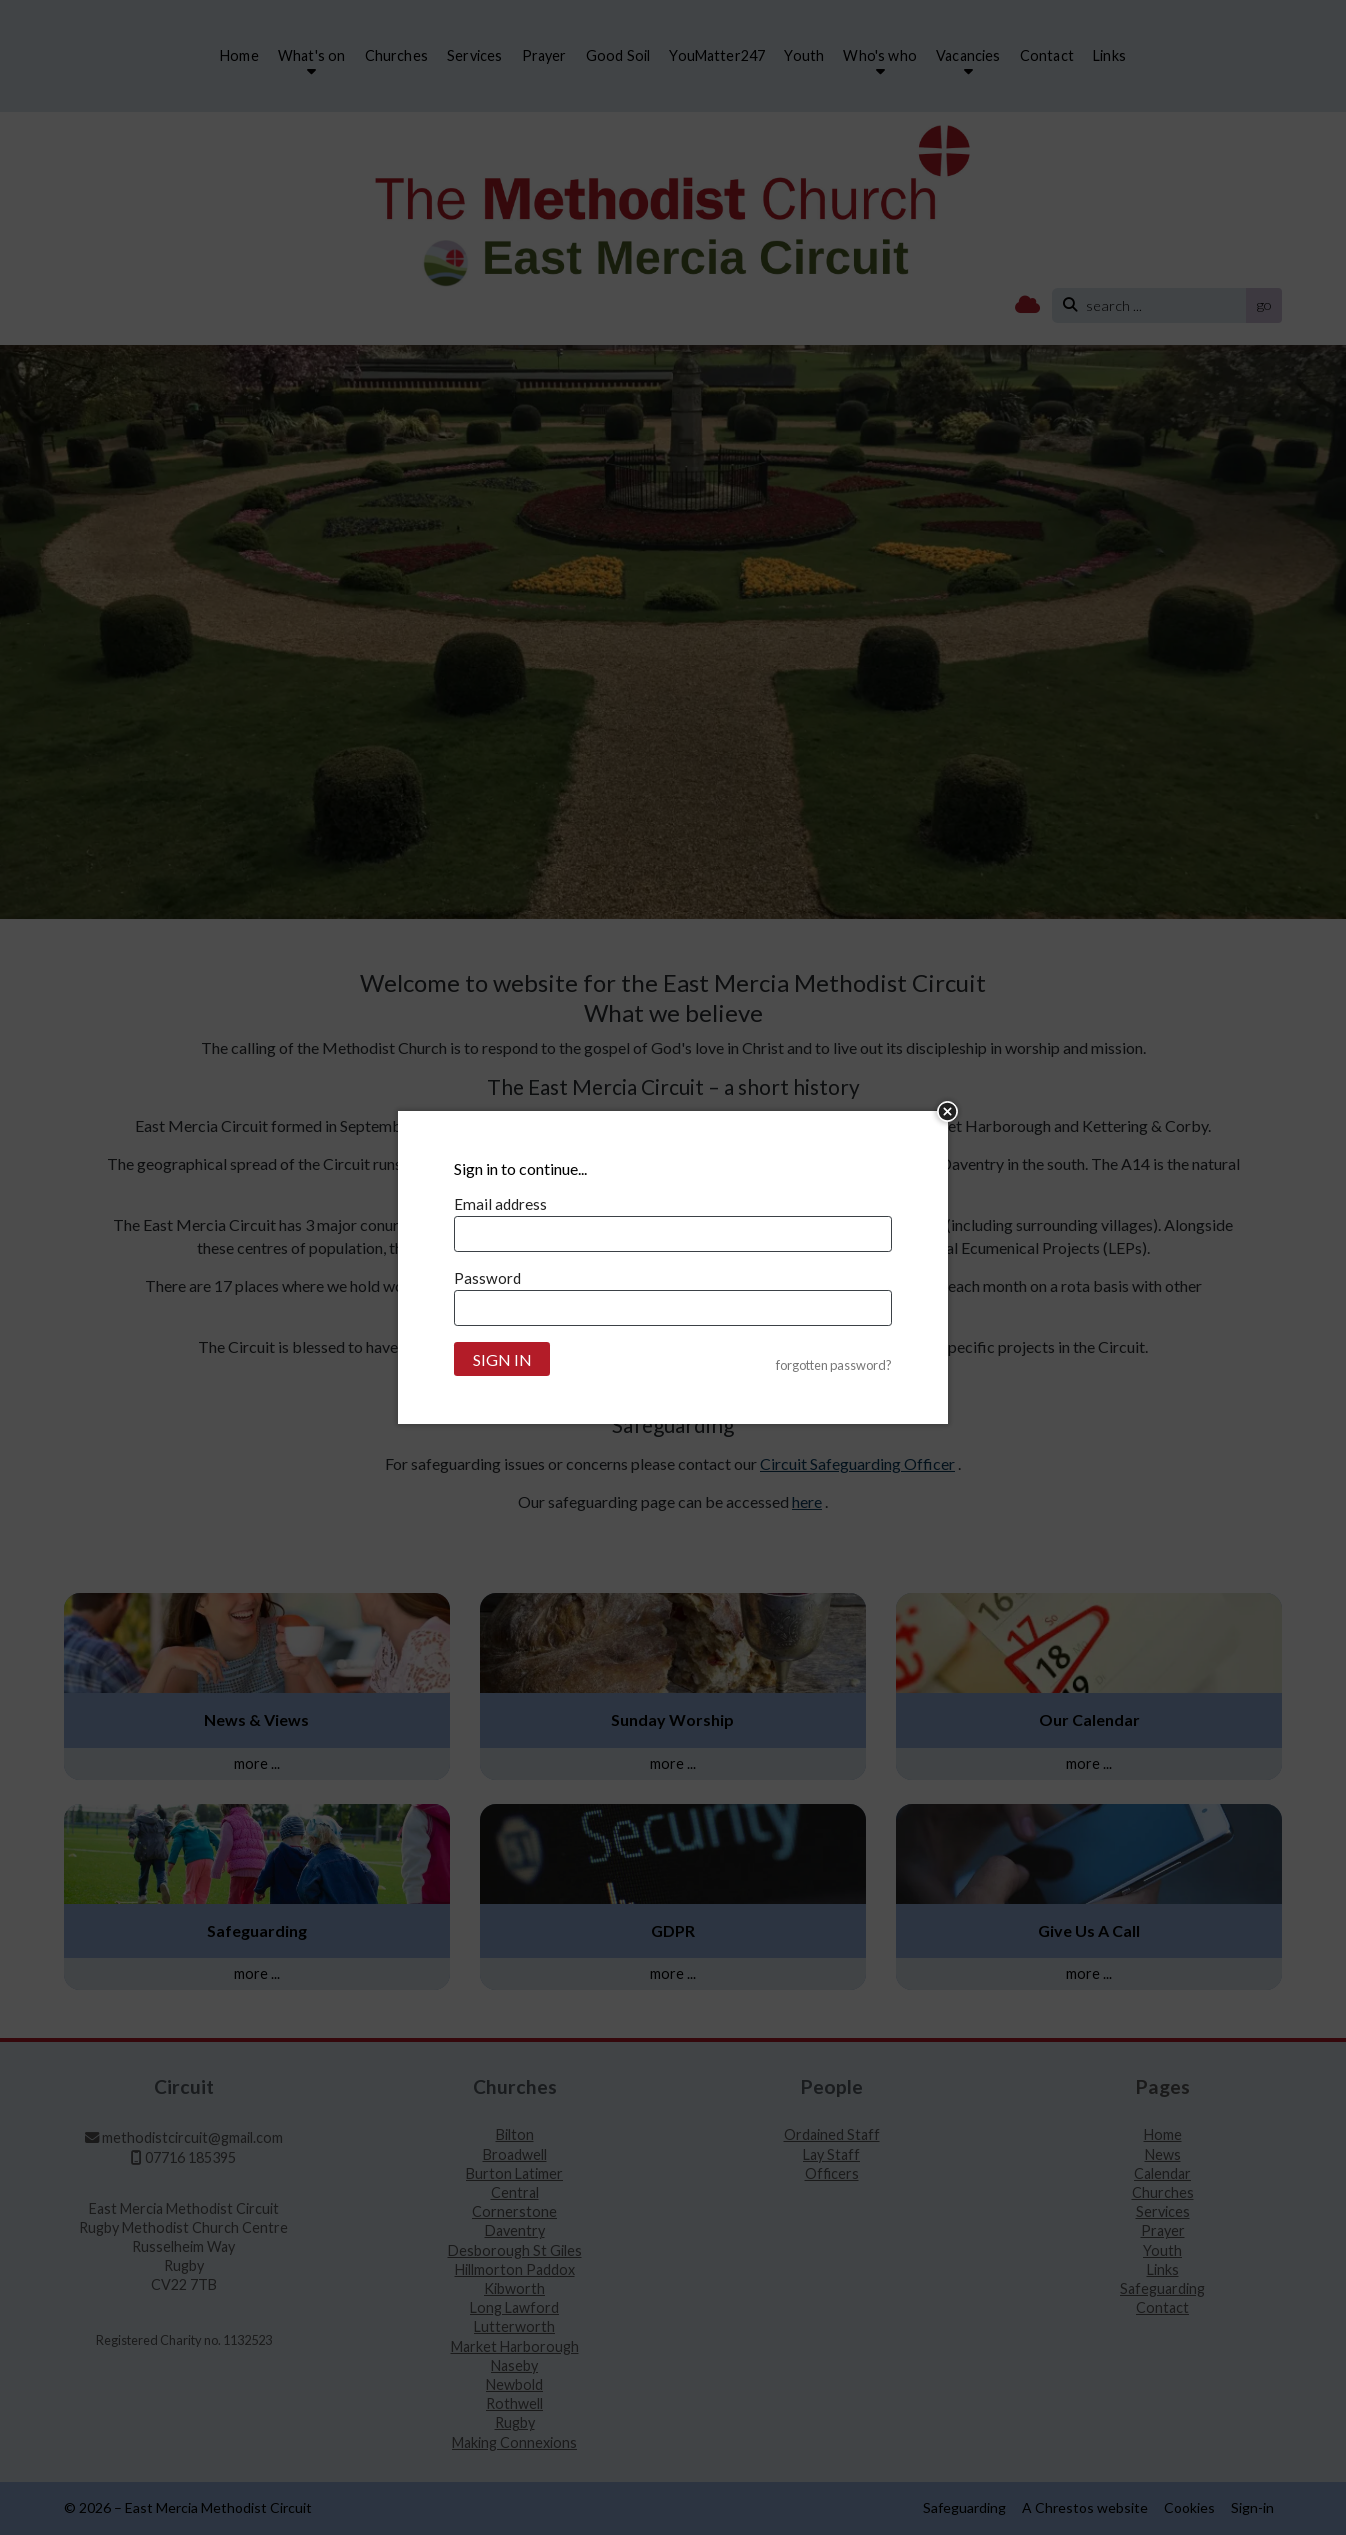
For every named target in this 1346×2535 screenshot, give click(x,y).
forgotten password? (834, 1365)
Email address (500, 1204)
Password (487, 1278)
